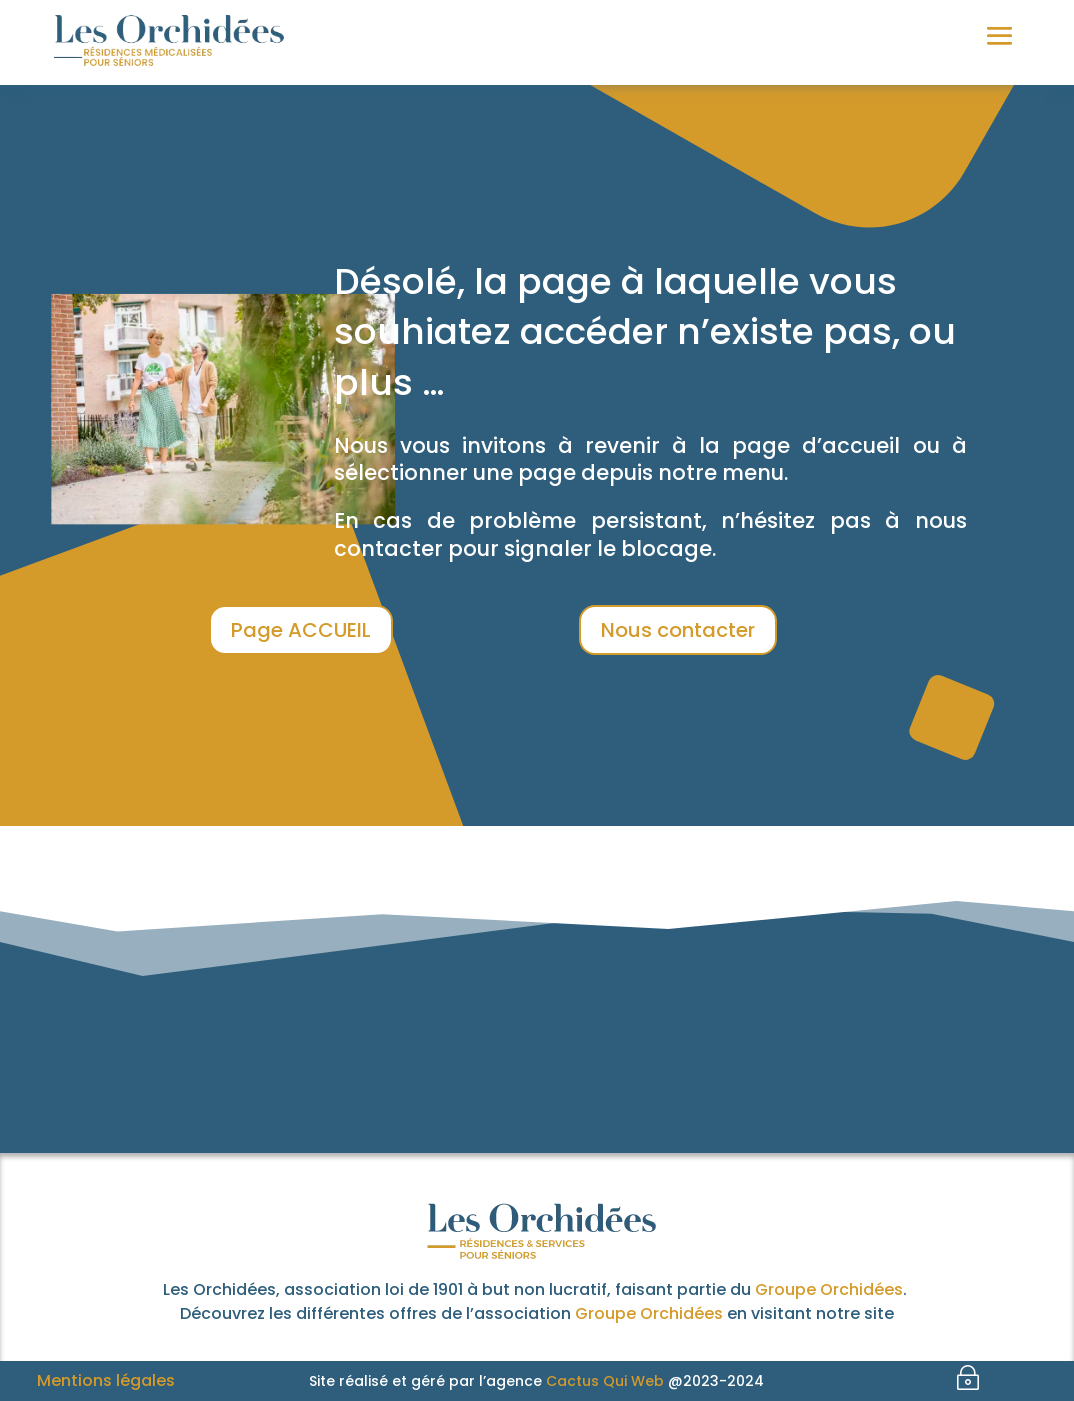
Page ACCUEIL (301, 630)
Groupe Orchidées (829, 1289)
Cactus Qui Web (605, 1381)
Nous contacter (678, 630)
